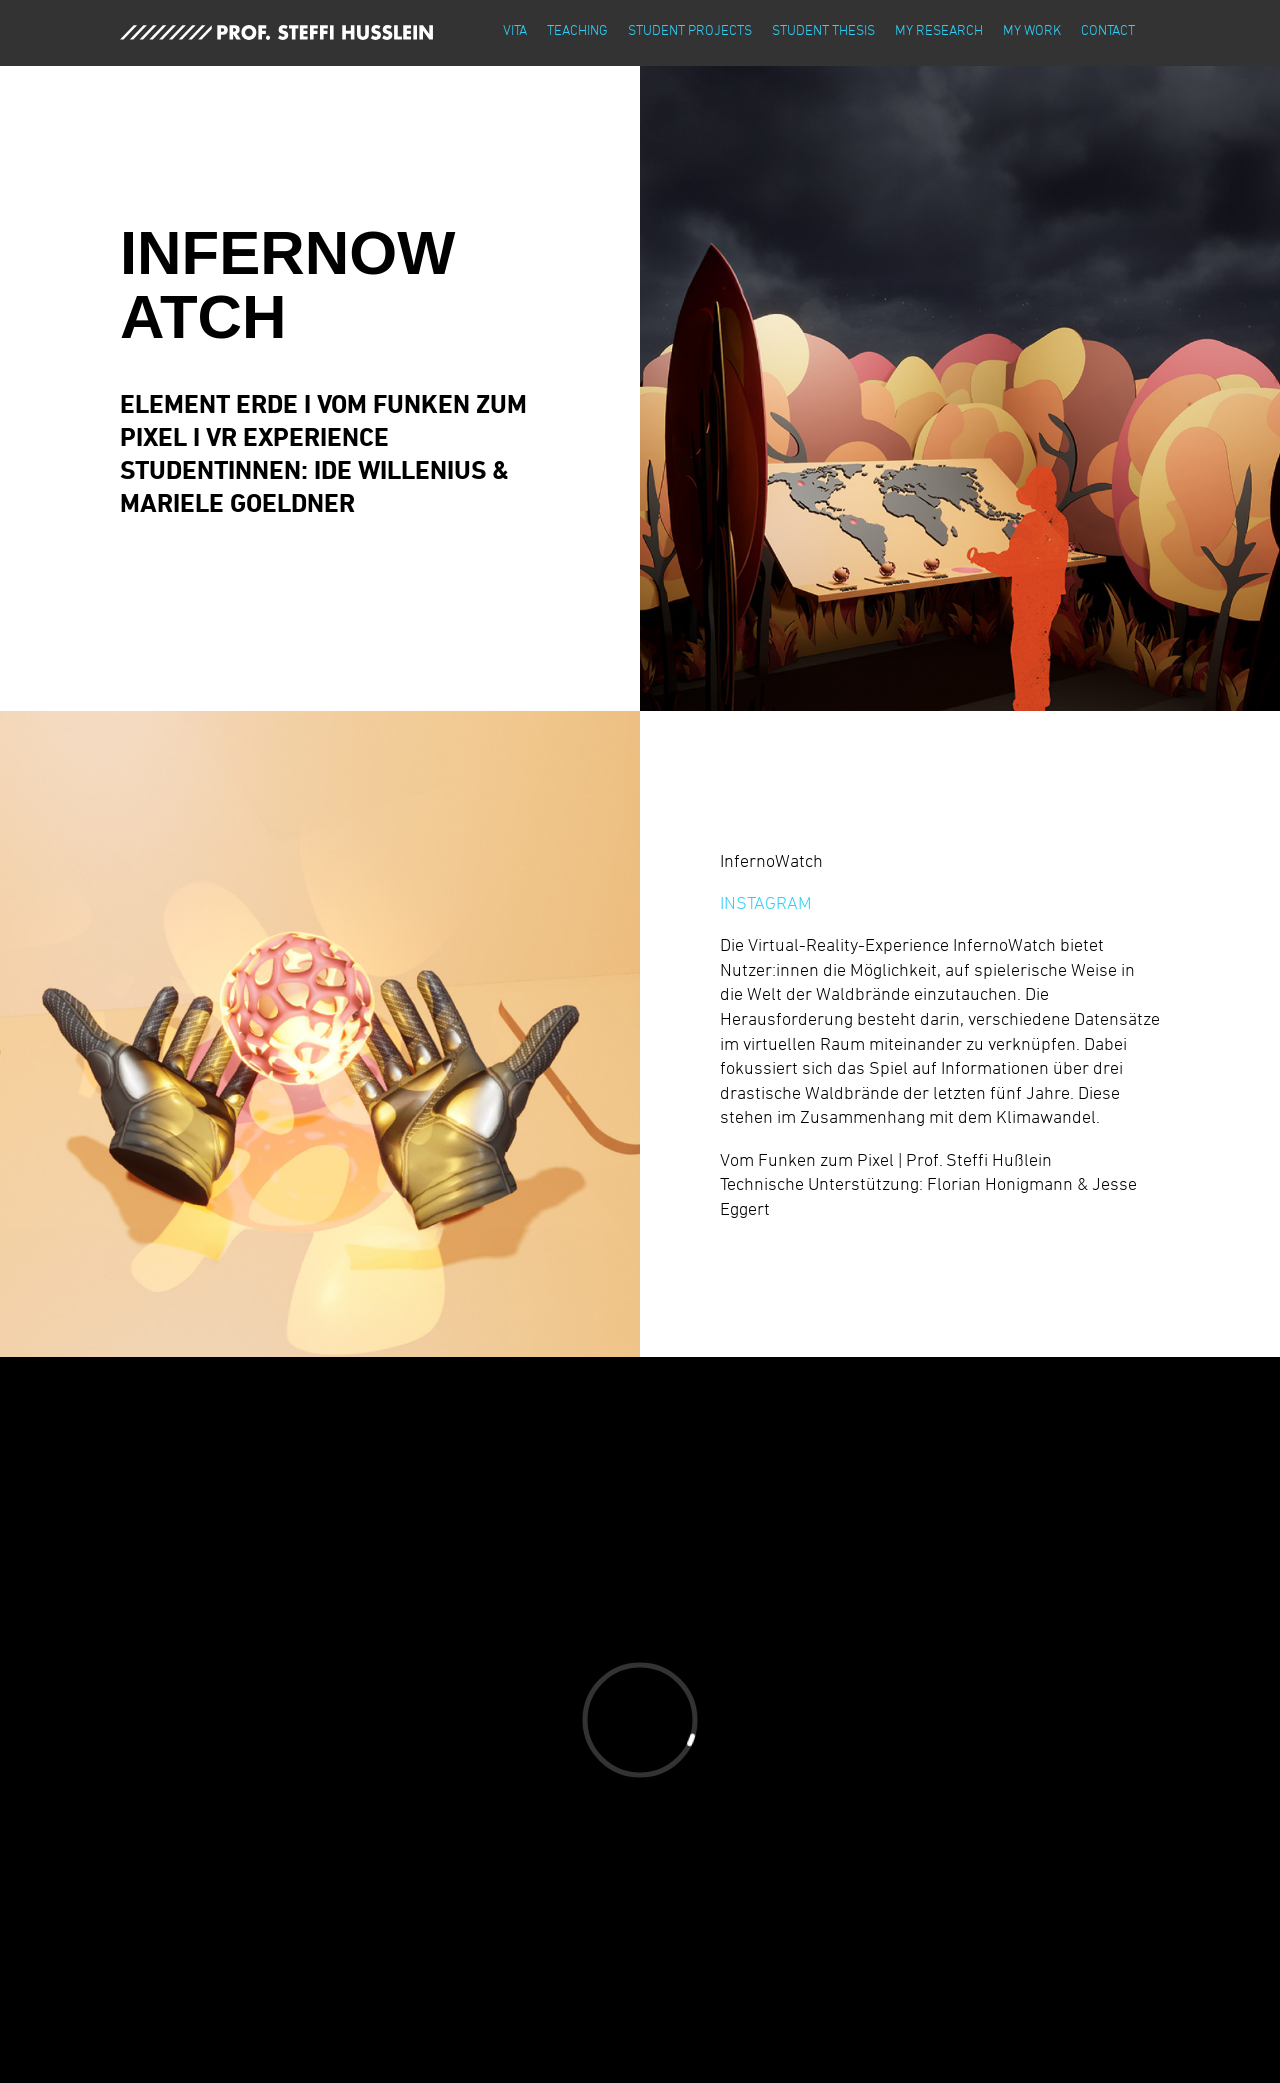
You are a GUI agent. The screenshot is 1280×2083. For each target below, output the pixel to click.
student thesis (823, 29)
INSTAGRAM (766, 902)
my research (939, 29)
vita (515, 29)
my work (1032, 29)
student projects (690, 29)
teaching (577, 29)
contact (1108, 29)
